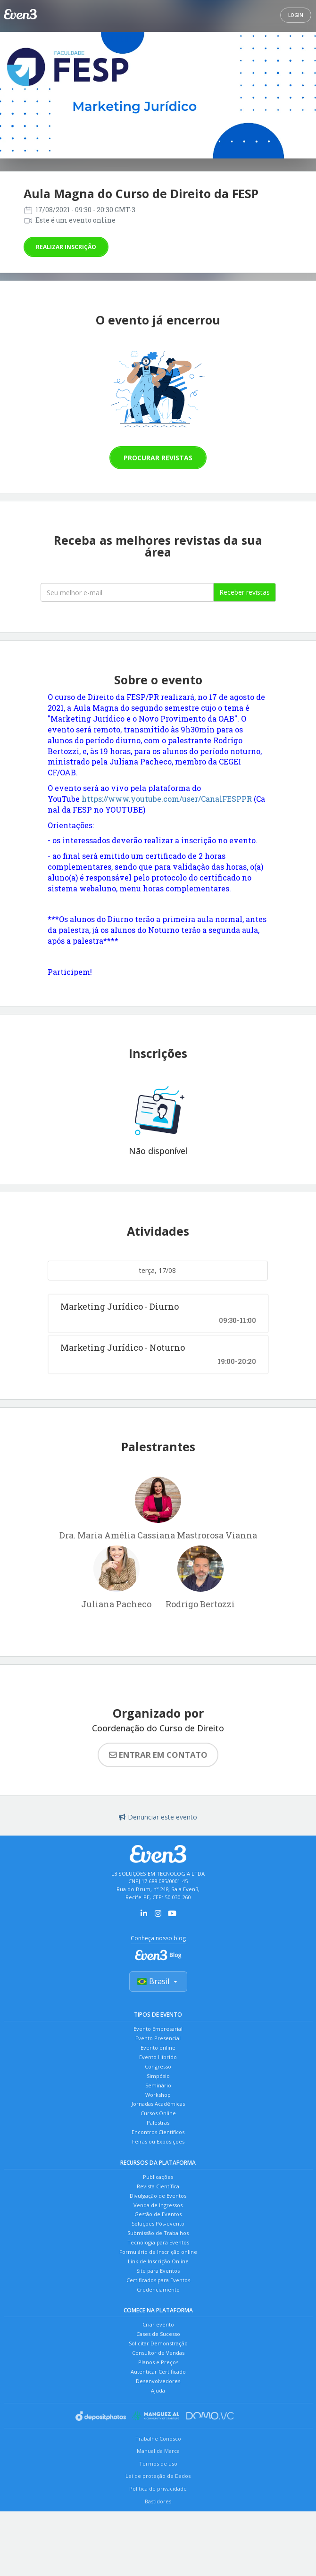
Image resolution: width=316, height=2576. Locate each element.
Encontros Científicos (158, 2157)
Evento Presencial (158, 2044)
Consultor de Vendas (158, 2413)
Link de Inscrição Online (158, 2308)
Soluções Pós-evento (158, 2263)
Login (295, 15)
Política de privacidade (158, 2557)
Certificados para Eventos (158, 2331)
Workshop (158, 2112)
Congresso (158, 2078)
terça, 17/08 (157, 1270)
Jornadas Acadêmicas (158, 2123)
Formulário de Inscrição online (158, 2297)
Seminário (158, 2101)
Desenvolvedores (158, 2447)
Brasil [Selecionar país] (158, 1984)
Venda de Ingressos (158, 2240)
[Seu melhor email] (127, 592)
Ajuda (158, 2458)
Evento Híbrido (158, 2067)
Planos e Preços (158, 2424)
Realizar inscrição (66, 247)
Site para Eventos (158, 2319)
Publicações (158, 2206)
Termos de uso (158, 2532)
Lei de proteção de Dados (158, 2545)
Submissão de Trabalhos (158, 2274)
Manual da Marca (158, 2520)
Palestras (158, 2146)
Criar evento (158, 2379)
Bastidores (158, 2570)
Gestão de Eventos (158, 2251)
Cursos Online (158, 2135)
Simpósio (158, 2090)
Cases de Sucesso (158, 2390)
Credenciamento (158, 2342)
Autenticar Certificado (158, 2436)
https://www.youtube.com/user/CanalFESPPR (167, 799)
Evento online (158, 2056)
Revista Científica (158, 2217)
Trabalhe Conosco (158, 2507)
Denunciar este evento (158, 1816)
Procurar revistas (158, 457)
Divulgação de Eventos (158, 2229)
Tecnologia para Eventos (158, 2285)
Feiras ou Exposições (158, 2169)
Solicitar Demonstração (158, 2402)
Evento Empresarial (158, 2033)
